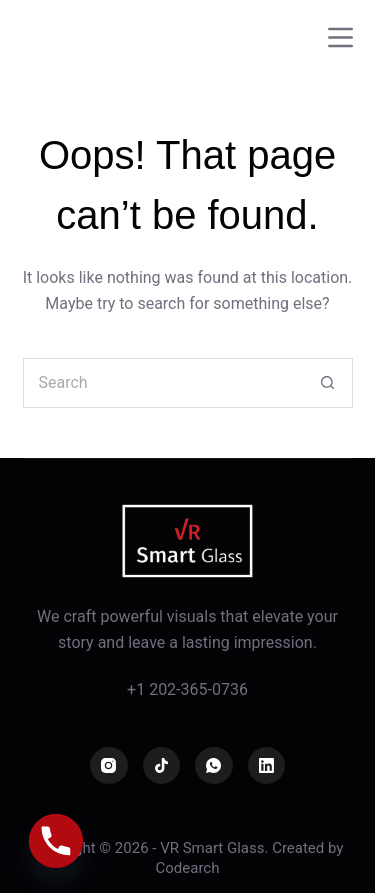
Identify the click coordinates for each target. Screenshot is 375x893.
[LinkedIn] (267, 766)
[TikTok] (162, 766)
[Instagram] (109, 766)
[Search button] (328, 383)
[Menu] (340, 37)
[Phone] (56, 841)
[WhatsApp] (214, 766)
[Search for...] (163, 383)
